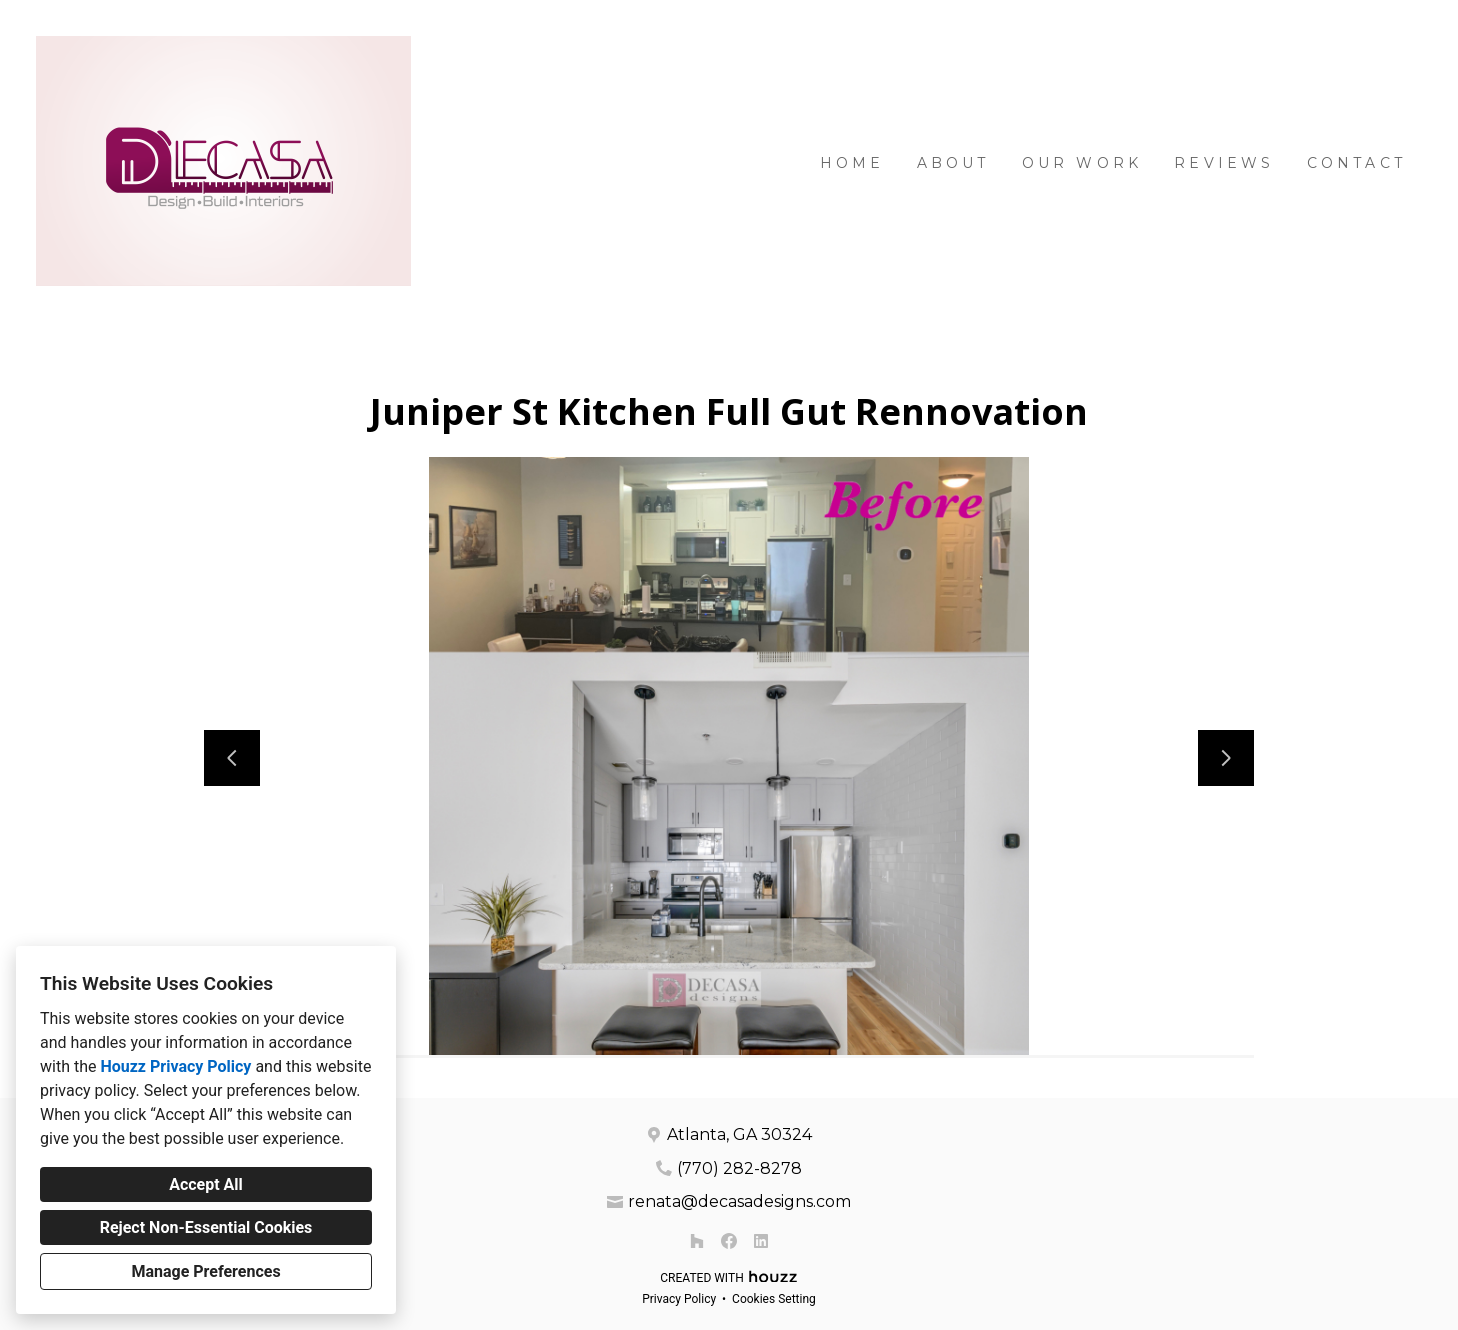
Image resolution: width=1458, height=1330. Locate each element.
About (953, 163)
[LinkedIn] (761, 1241)
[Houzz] (697, 1241)
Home (852, 163)
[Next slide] (1226, 758)
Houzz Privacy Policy (175, 1066)
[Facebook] (729, 1241)
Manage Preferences (205, 1271)
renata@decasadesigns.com (739, 1201)
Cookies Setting (774, 1299)
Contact (1356, 163)
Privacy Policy (679, 1299)
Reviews (1224, 163)
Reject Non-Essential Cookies (206, 1227)
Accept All (206, 1184)
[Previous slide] (232, 758)
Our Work (1082, 163)
